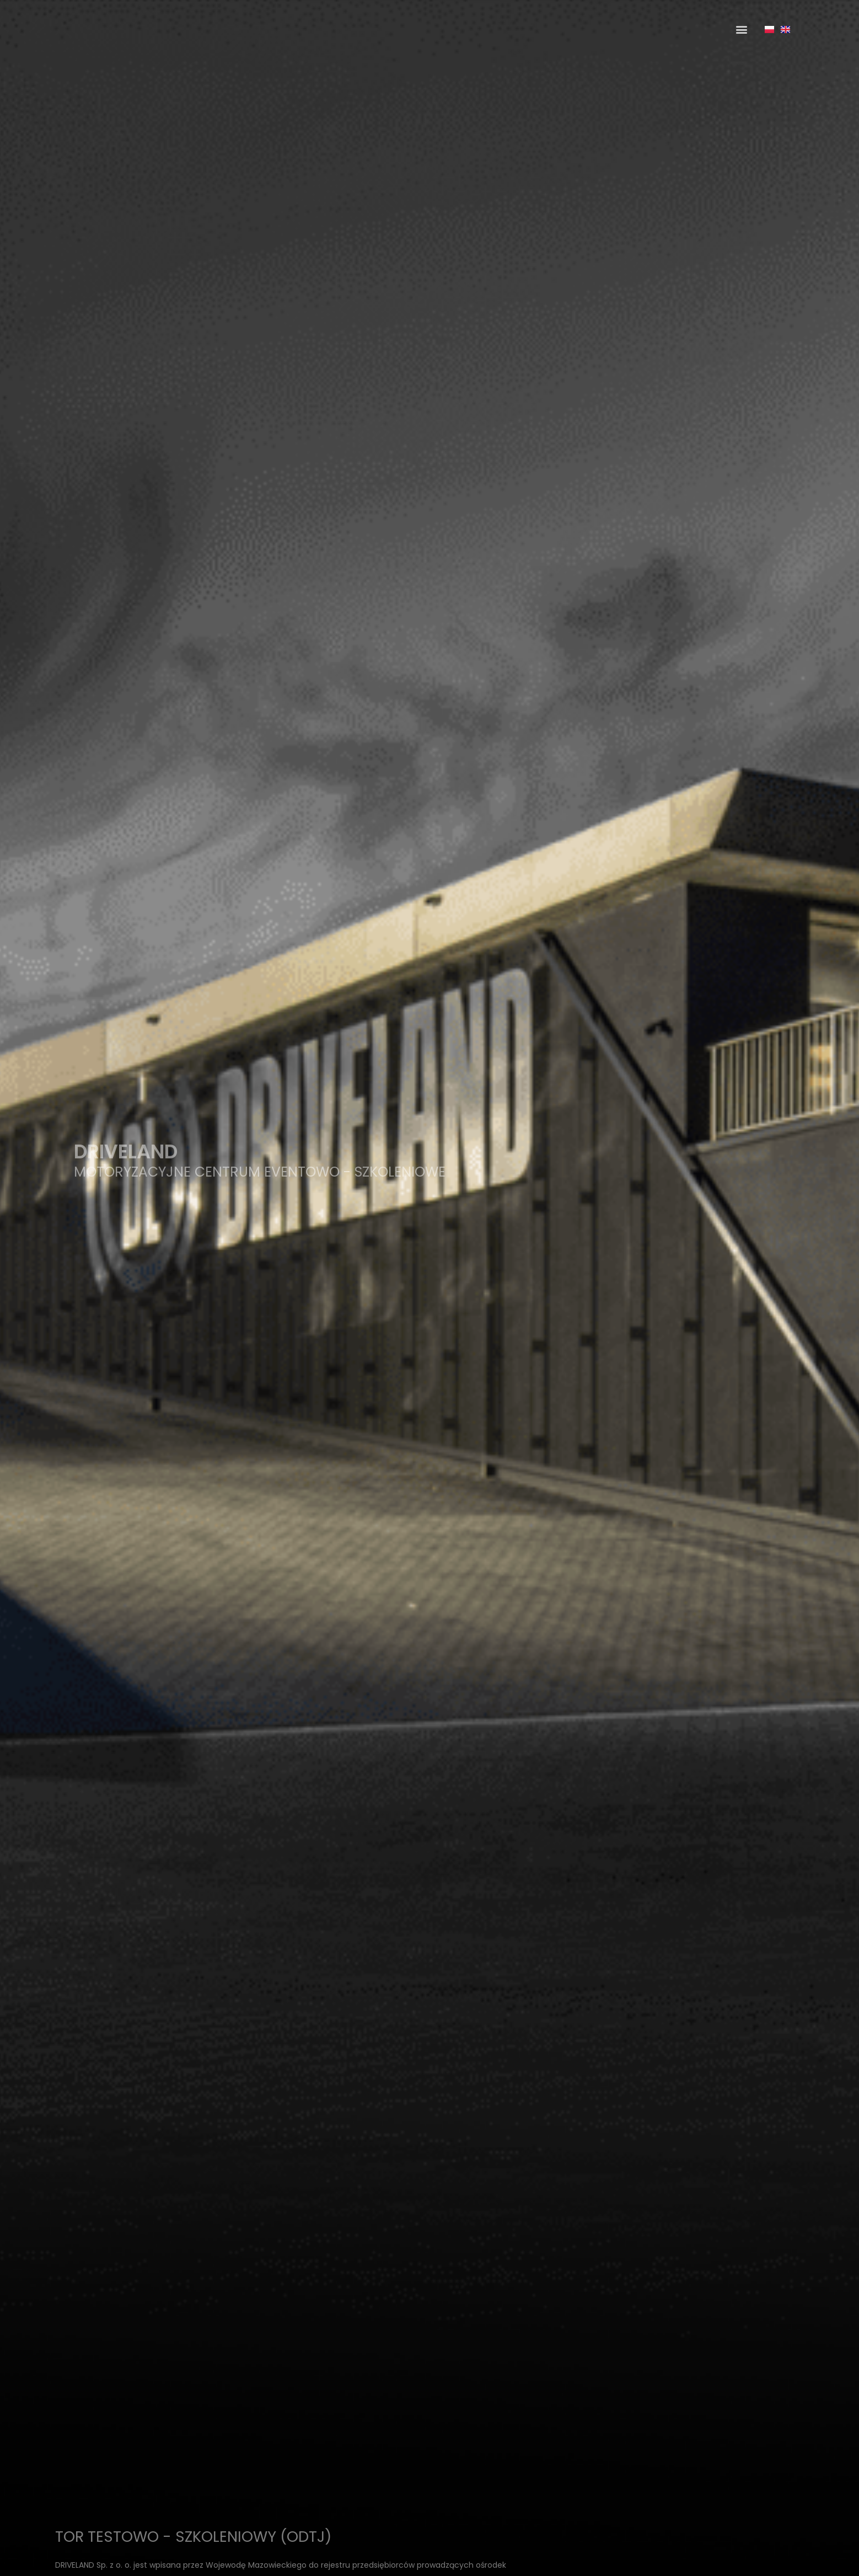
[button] (741, 29)
